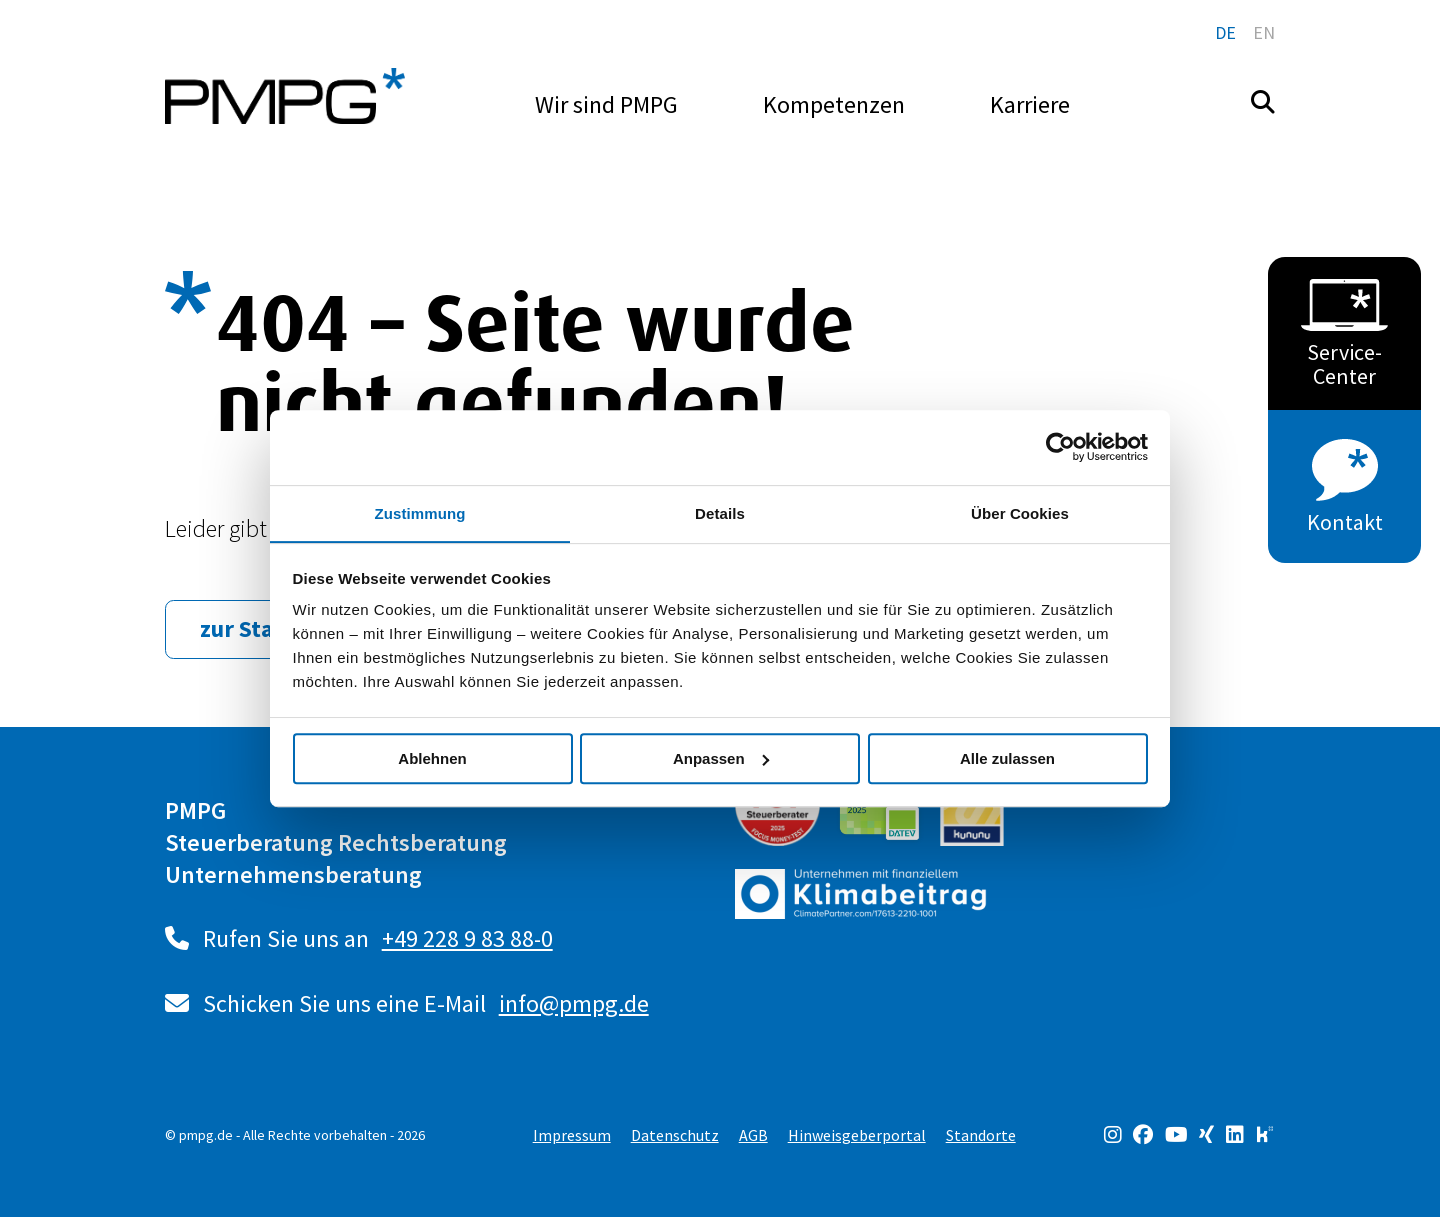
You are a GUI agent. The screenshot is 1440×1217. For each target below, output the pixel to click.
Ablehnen (432, 758)
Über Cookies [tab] (1020, 512)
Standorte (981, 1134)
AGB (753, 1134)
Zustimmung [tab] (420, 512)
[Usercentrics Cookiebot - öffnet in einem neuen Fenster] (1060, 447)
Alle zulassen (1007, 758)
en (1264, 32)
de (1225, 32)
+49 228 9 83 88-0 (468, 939)
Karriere (1030, 104)
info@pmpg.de (574, 1003)
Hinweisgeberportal (857, 1134)
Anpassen (721, 758)
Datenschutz (675, 1134)
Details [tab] (720, 512)
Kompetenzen (834, 104)
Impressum (572, 1134)
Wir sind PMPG (606, 104)
